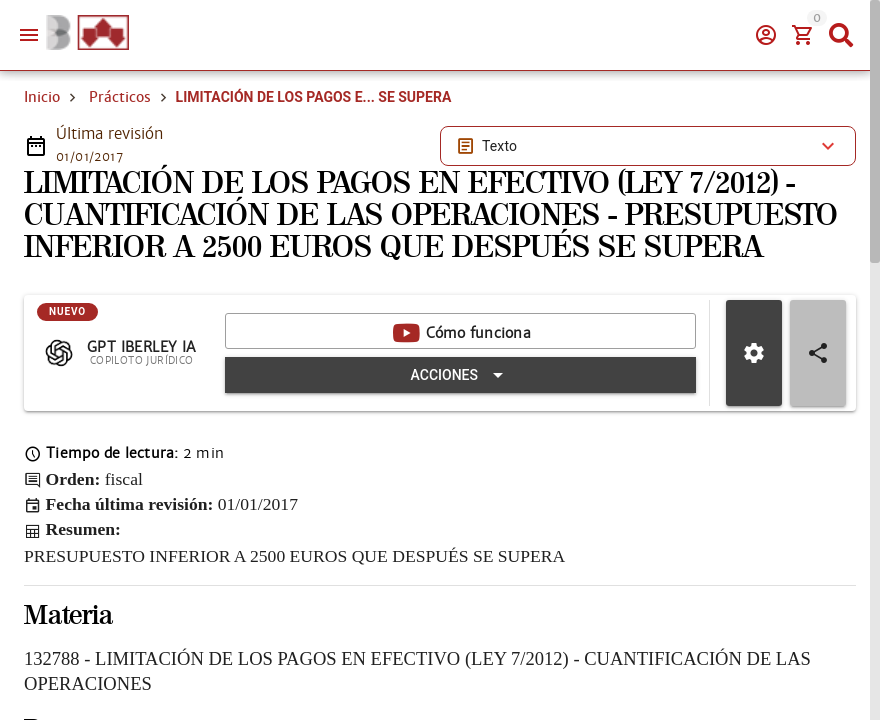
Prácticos (120, 97)
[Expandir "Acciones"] (460, 375)
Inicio (42, 97)
